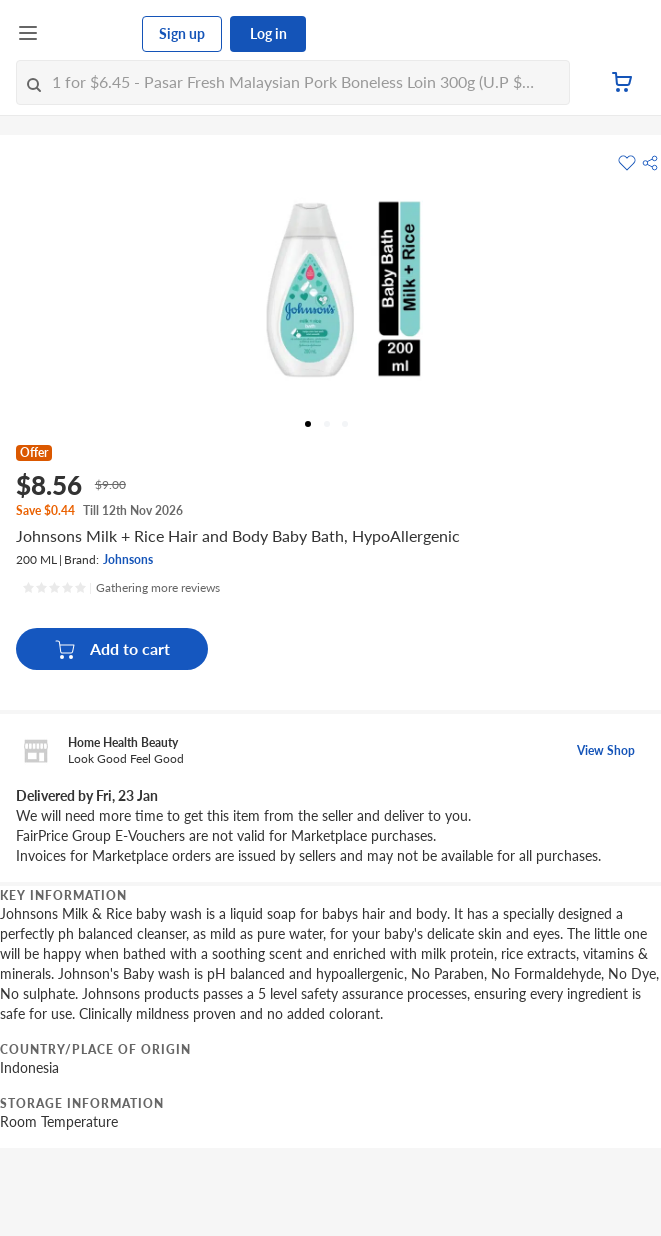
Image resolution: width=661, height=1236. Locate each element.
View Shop (606, 750)
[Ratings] (121, 588)
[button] (650, 163)
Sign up (182, 33)
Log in (268, 33)
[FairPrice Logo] (91, 34)
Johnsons (128, 559)
